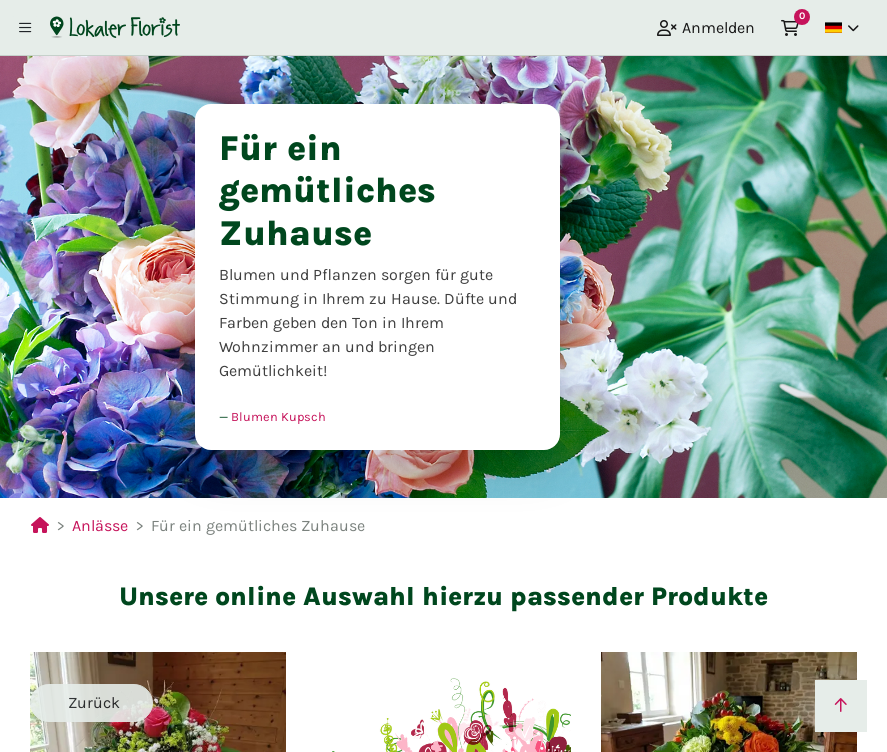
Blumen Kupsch (278, 416)
